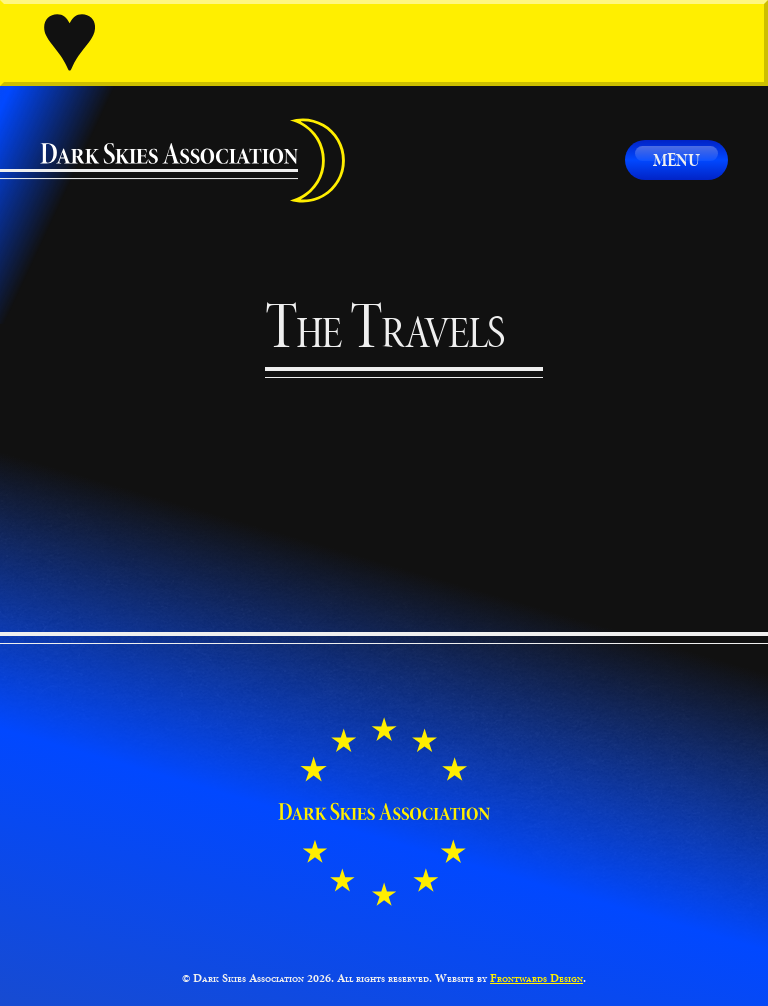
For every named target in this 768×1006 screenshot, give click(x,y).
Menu (676, 159)
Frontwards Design (536, 978)
